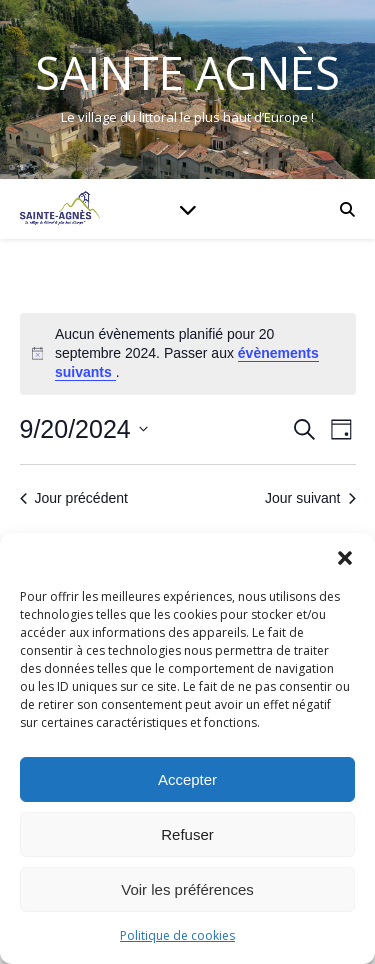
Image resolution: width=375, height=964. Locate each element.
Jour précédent (74, 498)
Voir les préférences (187, 889)
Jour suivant (310, 498)
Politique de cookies (177, 935)
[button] (345, 558)
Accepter (187, 779)
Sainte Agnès (187, 72)
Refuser (187, 834)
